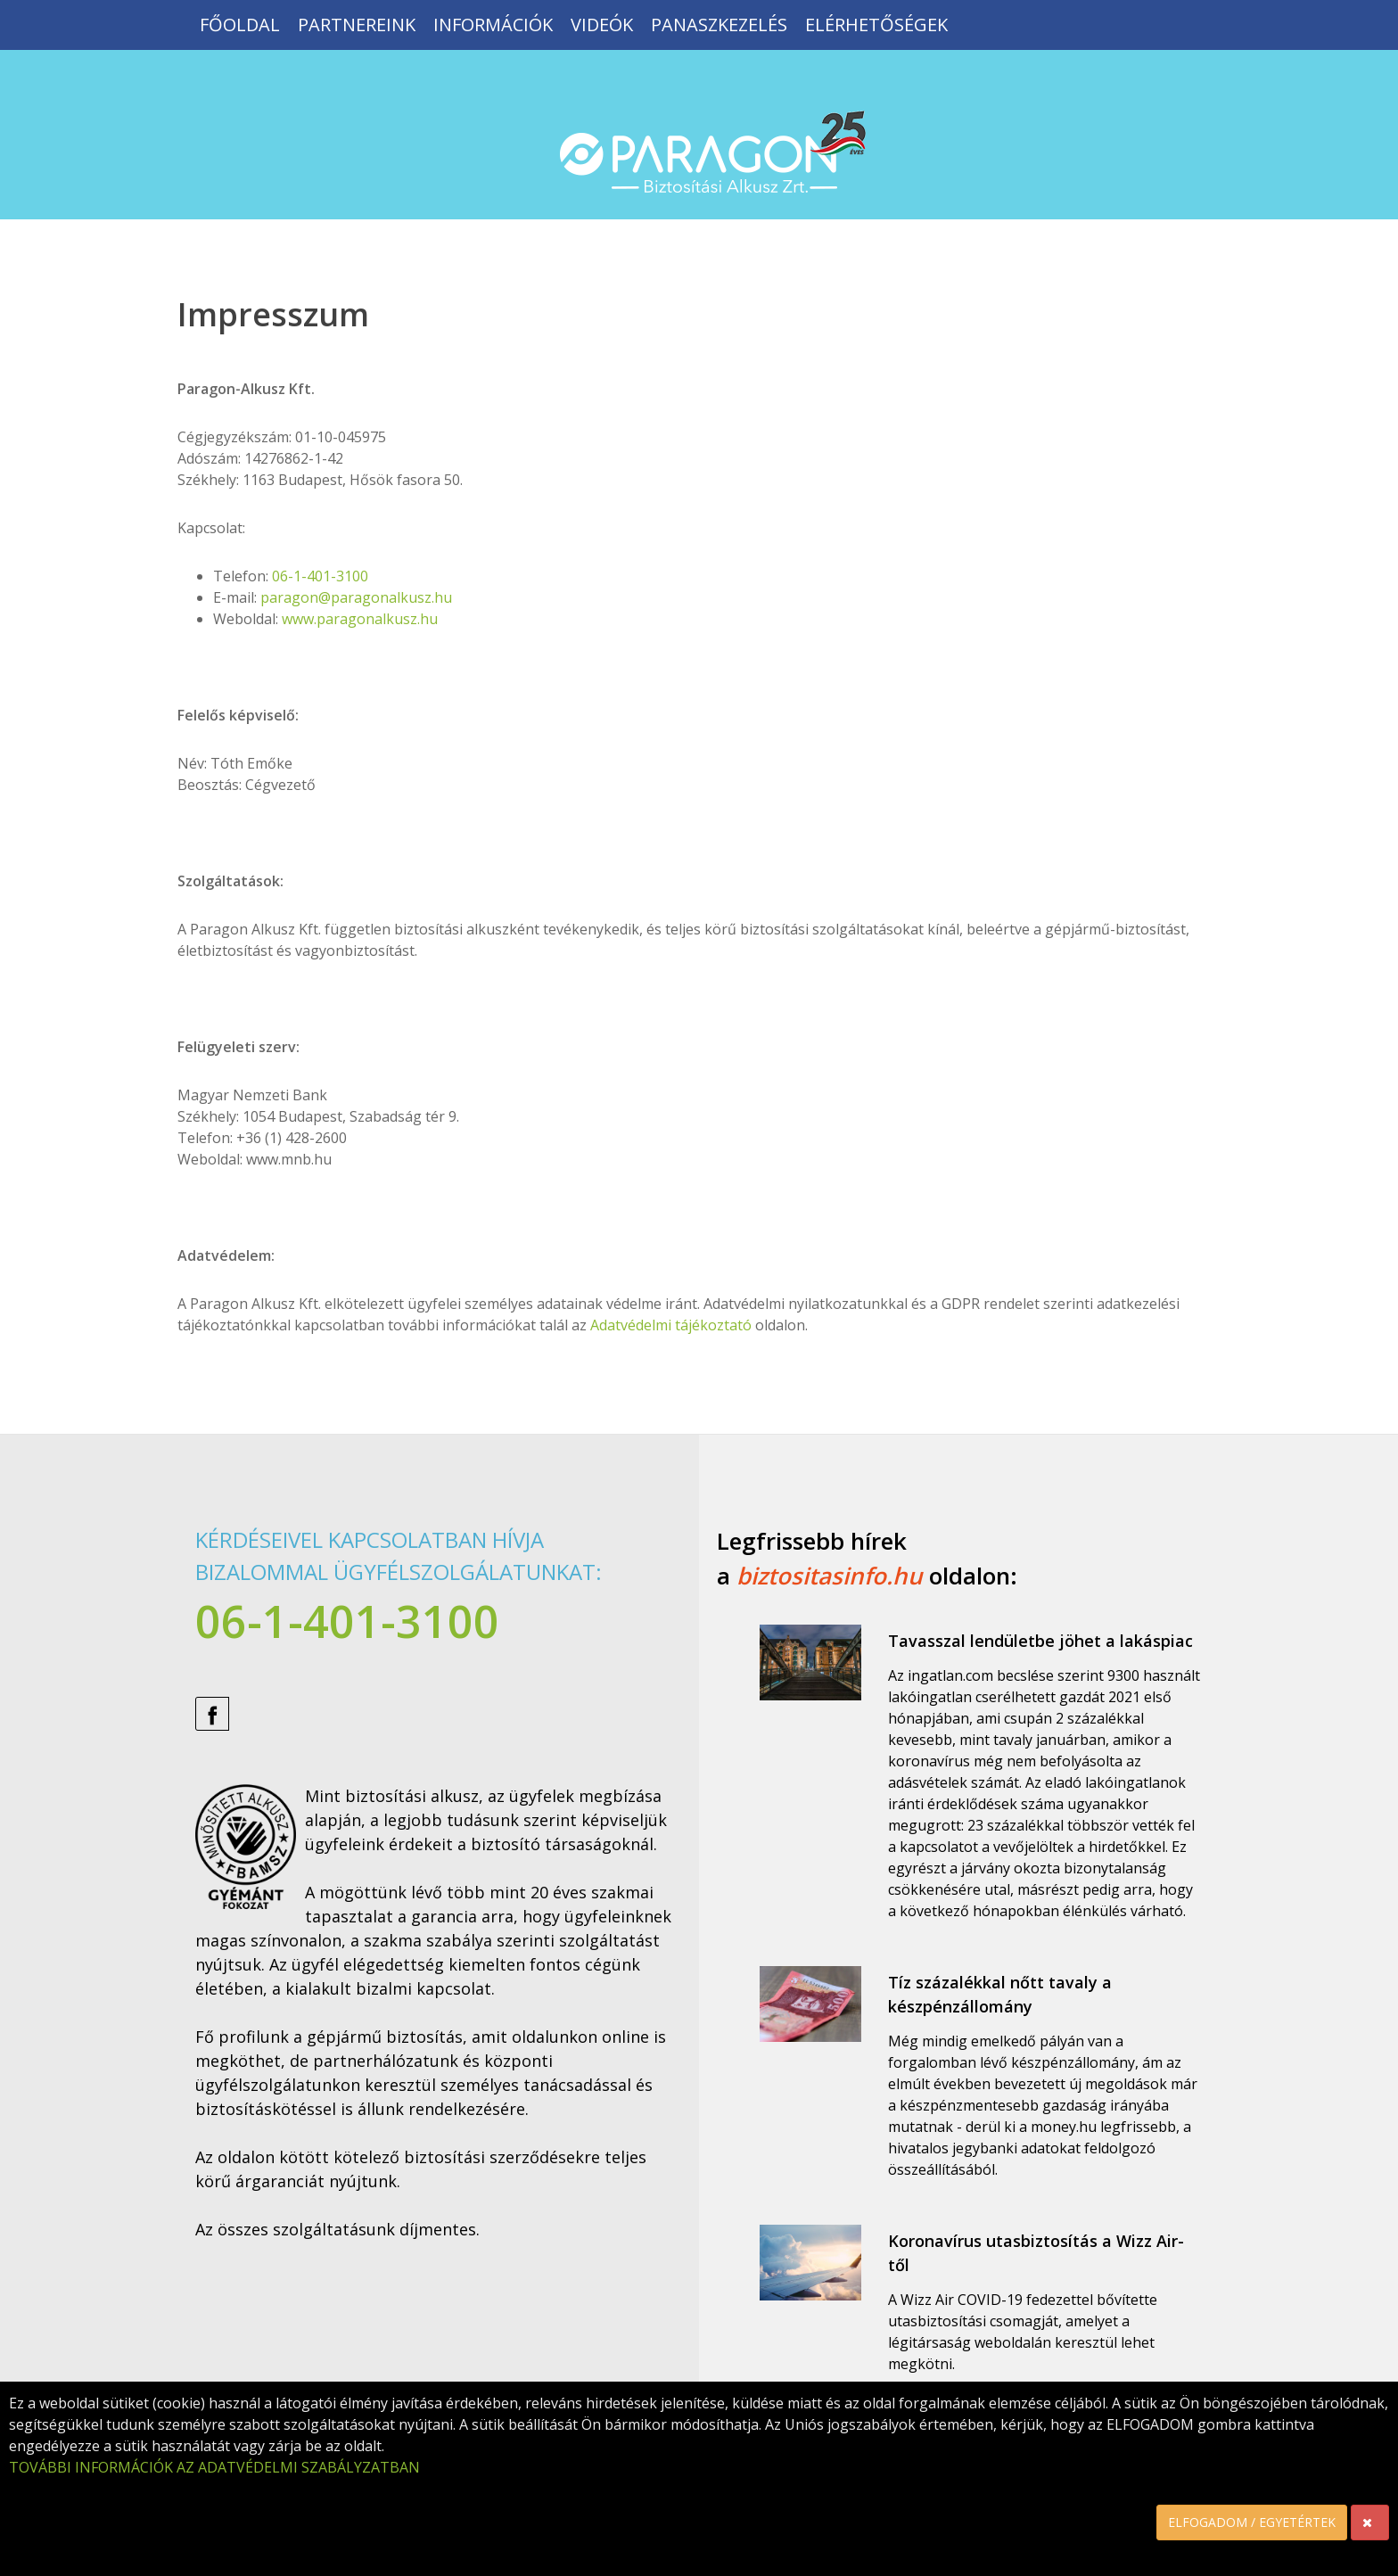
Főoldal (240, 24)
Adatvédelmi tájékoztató (671, 1325)
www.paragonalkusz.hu (360, 619)
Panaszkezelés (719, 24)
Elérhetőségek (876, 24)
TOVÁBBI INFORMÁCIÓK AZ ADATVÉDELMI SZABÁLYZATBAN (214, 2467)
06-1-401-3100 (320, 576)
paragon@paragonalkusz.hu (356, 597)
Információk (493, 24)
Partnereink (356, 24)
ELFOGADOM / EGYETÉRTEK (1252, 2522)
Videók (602, 24)
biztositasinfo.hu (829, 1576)
